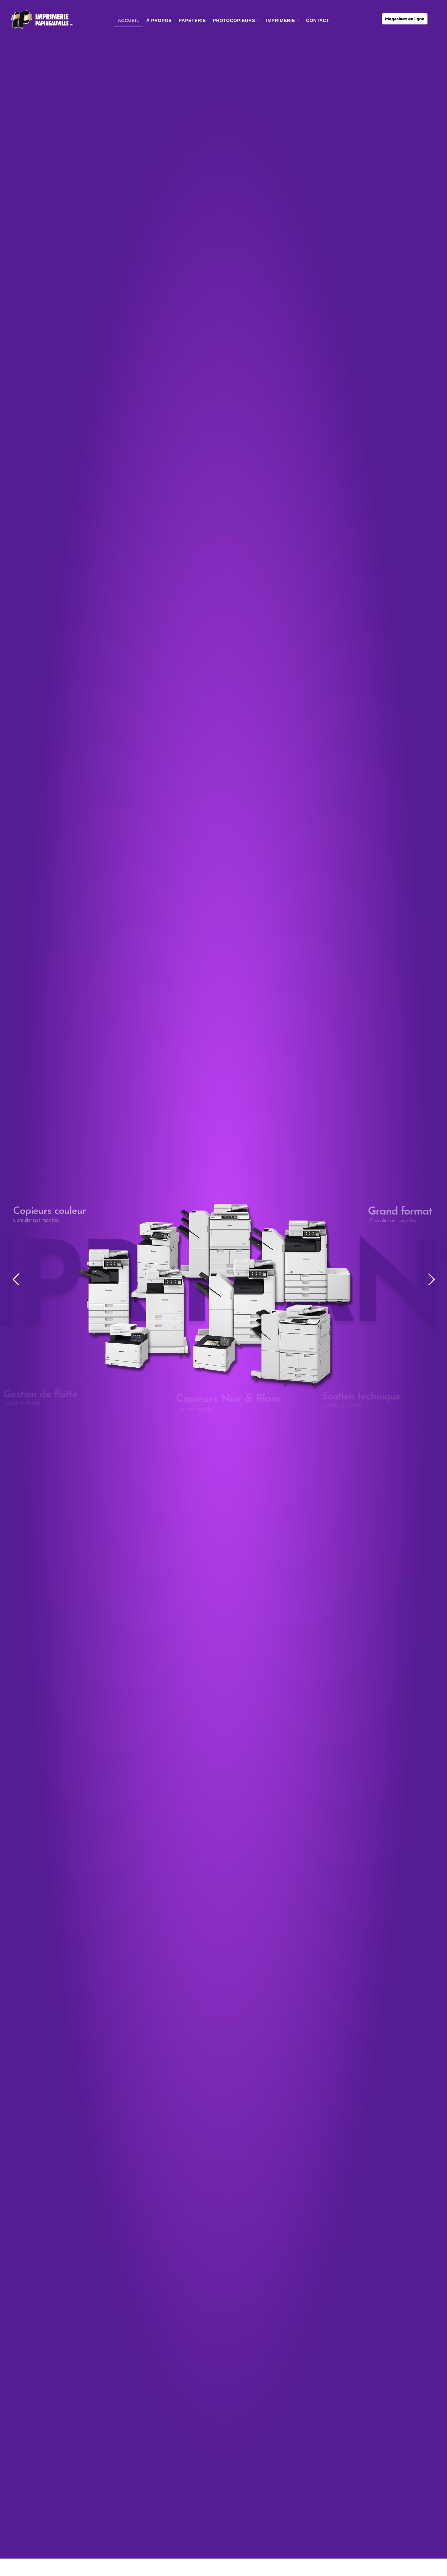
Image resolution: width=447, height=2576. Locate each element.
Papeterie (192, 20)
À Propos (159, 20)
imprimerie (282, 20)
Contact (317, 20)
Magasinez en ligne (404, 18)
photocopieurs (236, 20)
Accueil (128, 20)
